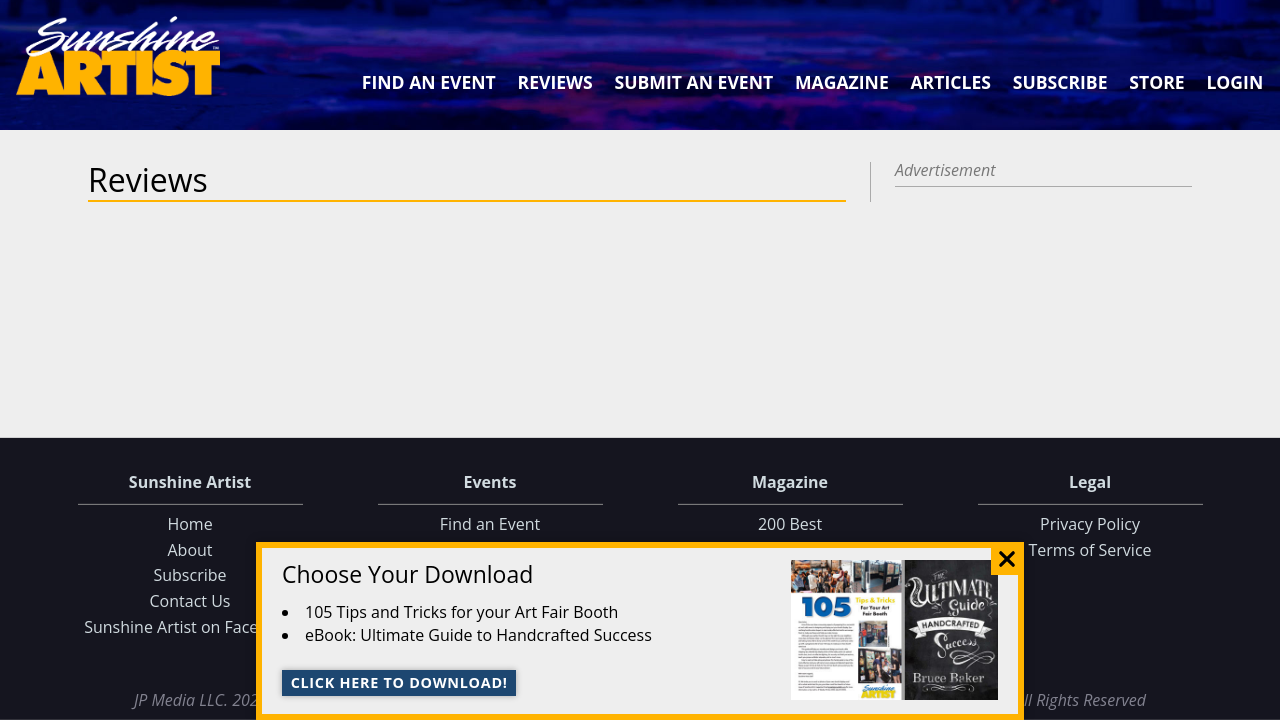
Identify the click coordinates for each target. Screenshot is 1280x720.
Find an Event (429, 82)
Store (1156, 82)
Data (1256, 700)
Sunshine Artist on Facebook (190, 626)
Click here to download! (399, 682)
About (189, 550)
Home (189, 524)
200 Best (790, 524)
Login (1234, 82)
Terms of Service (1089, 550)
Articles (950, 82)
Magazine (842, 82)
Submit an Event (694, 82)
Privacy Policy (1090, 524)
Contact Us (190, 601)
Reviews (555, 82)
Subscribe (1060, 82)
